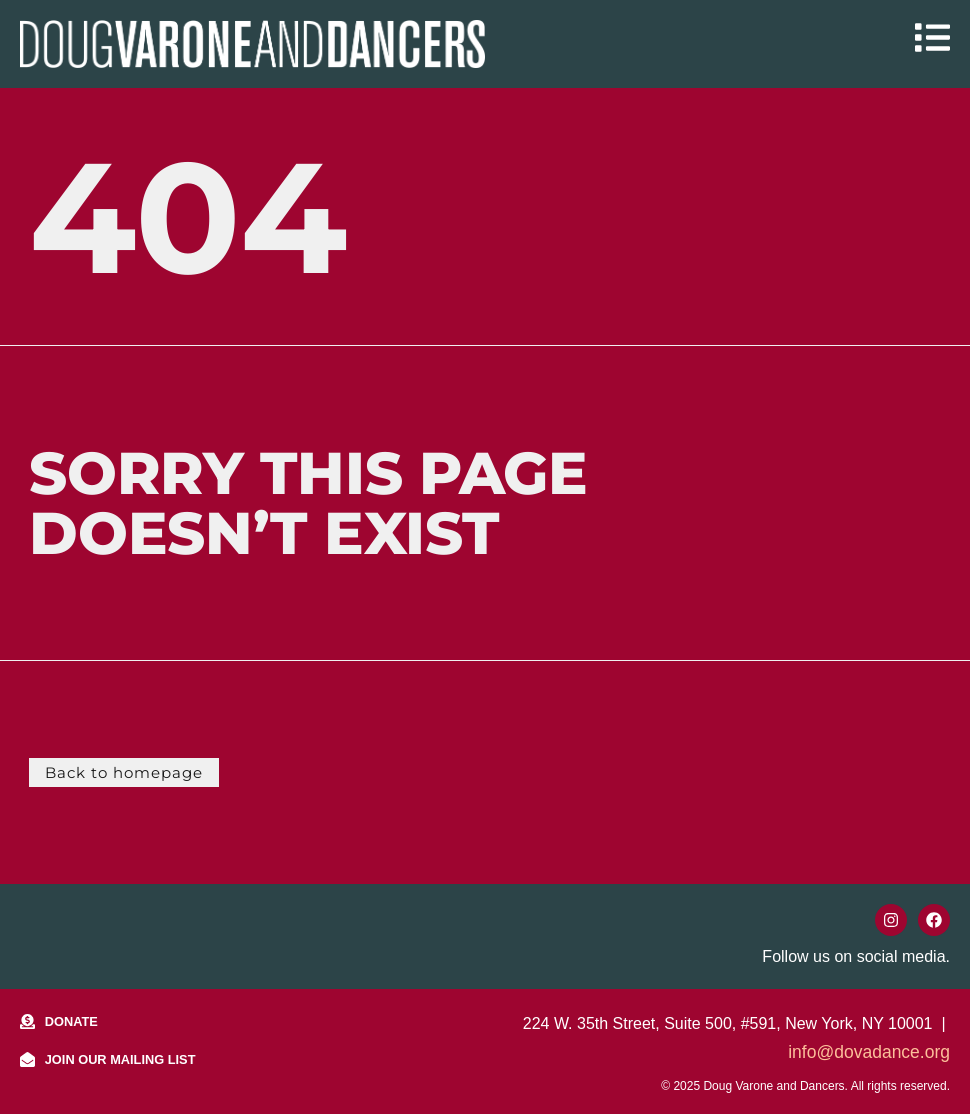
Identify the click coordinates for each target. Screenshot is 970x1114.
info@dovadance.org (869, 1051)
